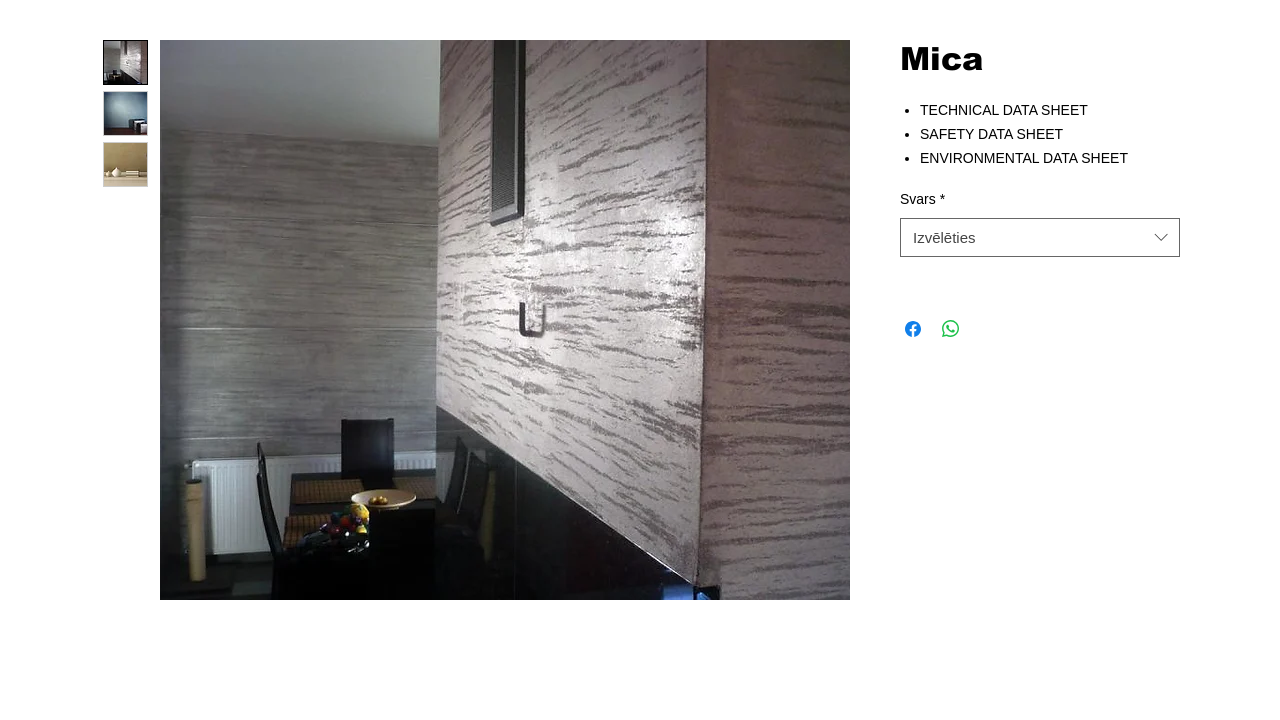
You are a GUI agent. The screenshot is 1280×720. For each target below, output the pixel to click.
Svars (922, 199)
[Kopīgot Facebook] (913, 329)
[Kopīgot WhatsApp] (951, 329)
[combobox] (1040, 237)
